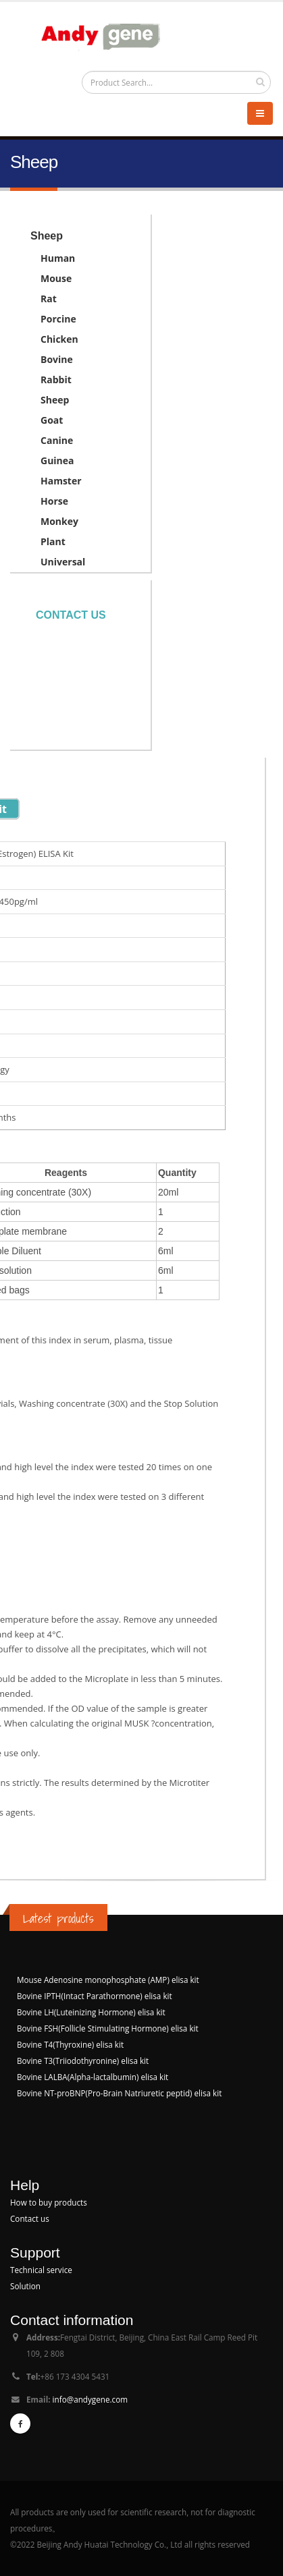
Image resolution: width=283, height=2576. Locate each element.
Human (58, 258)
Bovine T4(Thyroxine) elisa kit (70, 2044)
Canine (57, 440)
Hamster (61, 480)
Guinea (57, 460)
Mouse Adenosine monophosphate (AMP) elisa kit (108, 1979)
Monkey (59, 521)
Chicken (59, 339)
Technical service (41, 2269)
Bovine (57, 359)
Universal (63, 561)
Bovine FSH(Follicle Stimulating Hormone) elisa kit (108, 2028)
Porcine (58, 318)
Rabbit (56, 379)
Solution (25, 2285)
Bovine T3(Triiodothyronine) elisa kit (83, 2060)
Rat (49, 298)
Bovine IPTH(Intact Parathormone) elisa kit (94, 1995)
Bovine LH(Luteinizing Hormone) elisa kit (91, 2012)
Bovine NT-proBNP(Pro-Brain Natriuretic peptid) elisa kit (119, 2093)
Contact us (71, 615)
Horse (54, 501)
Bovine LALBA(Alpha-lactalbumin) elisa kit (92, 2076)
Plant (53, 541)
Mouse (56, 278)
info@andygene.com (90, 2399)
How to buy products (48, 2202)
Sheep (55, 399)
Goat (52, 420)
